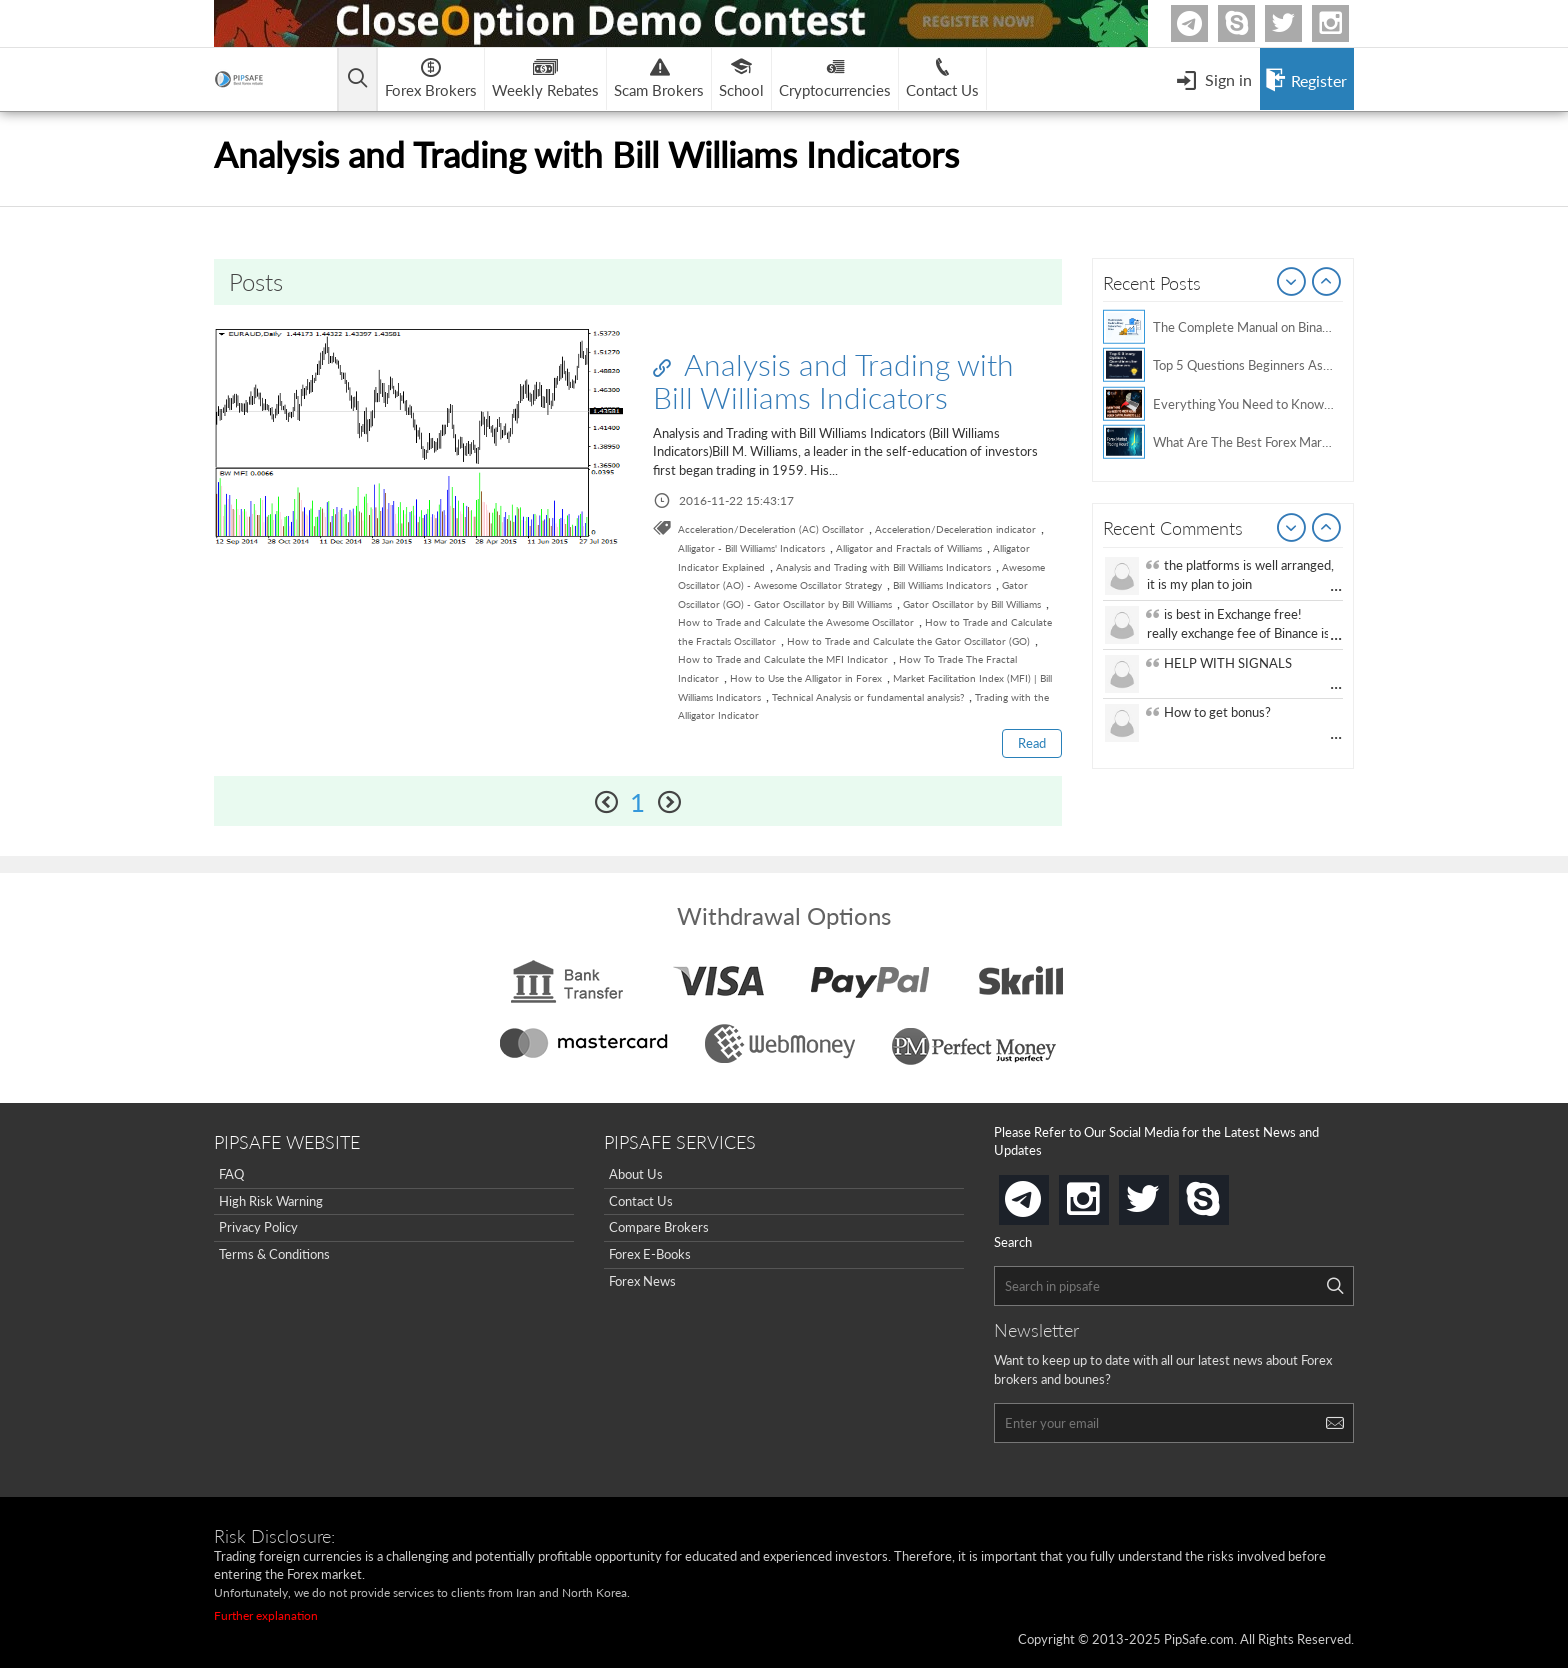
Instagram (1346, 23)
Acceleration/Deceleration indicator (955, 529)
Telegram (1205, 27)
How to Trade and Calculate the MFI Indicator (783, 659)
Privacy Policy (258, 1228)
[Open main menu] (358, 79)
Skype (1252, 23)
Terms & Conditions (274, 1254)
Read (1032, 743)
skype (1225, 1193)
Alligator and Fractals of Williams (909, 548)
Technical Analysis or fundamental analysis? (868, 697)
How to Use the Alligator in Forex (806, 678)
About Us (636, 1174)
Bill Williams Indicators (942, 585)
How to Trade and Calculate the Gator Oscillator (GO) (908, 641)
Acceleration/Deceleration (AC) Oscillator (771, 529)
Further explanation (266, 1615)
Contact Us (641, 1201)
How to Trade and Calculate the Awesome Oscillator (796, 622)
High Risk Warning (271, 1201)
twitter (1299, 23)
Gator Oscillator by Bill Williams (972, 604)
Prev (1292, 283)
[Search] (1335, 1286)
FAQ (231, 1174)
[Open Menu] (1214, 79)
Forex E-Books (650, 1254)
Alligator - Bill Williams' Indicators (751, 548)
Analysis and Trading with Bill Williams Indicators (833, 380)
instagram (1105, 1193)
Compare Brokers (659, 1228)
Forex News (642, 1281)
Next (1327, 283)
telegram (1045, 1198)
